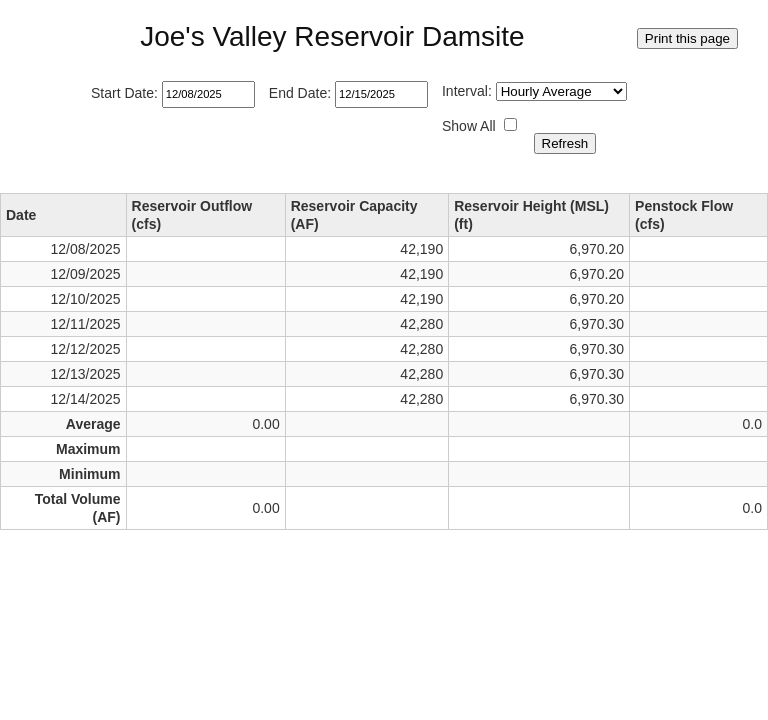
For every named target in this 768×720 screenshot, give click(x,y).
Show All (469, 126)
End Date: (300, 93)
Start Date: (124, 93)
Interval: (467, 91)
